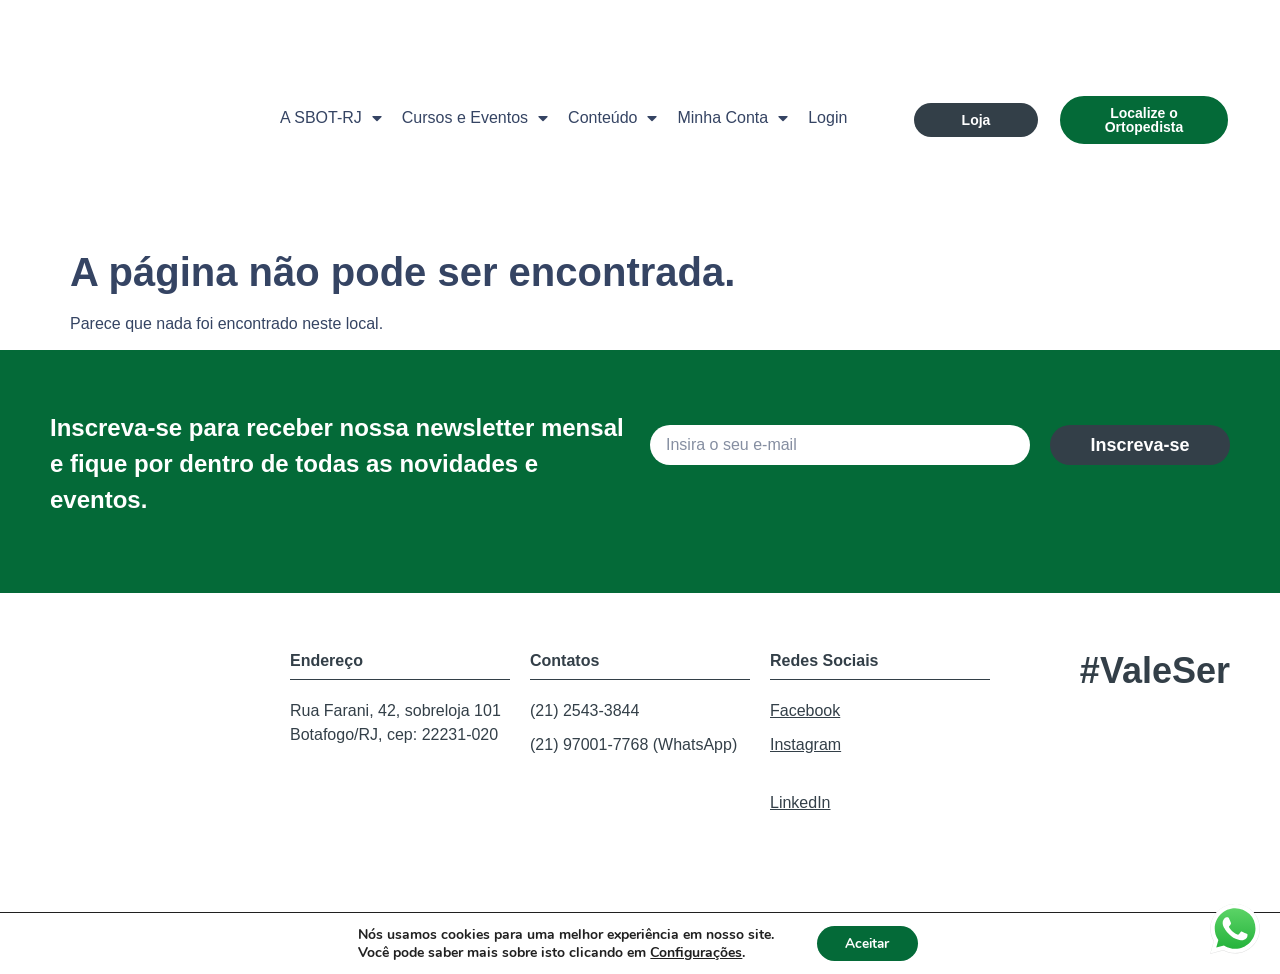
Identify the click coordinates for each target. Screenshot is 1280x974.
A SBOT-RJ (331, 118)
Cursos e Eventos (475, 118)
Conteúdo (612, 118)
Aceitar (867, 942)
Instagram (805, 744)
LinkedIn (800, 802)
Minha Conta (732, 118)
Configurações (694, 952)
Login (827, 117)
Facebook (805, 710)
